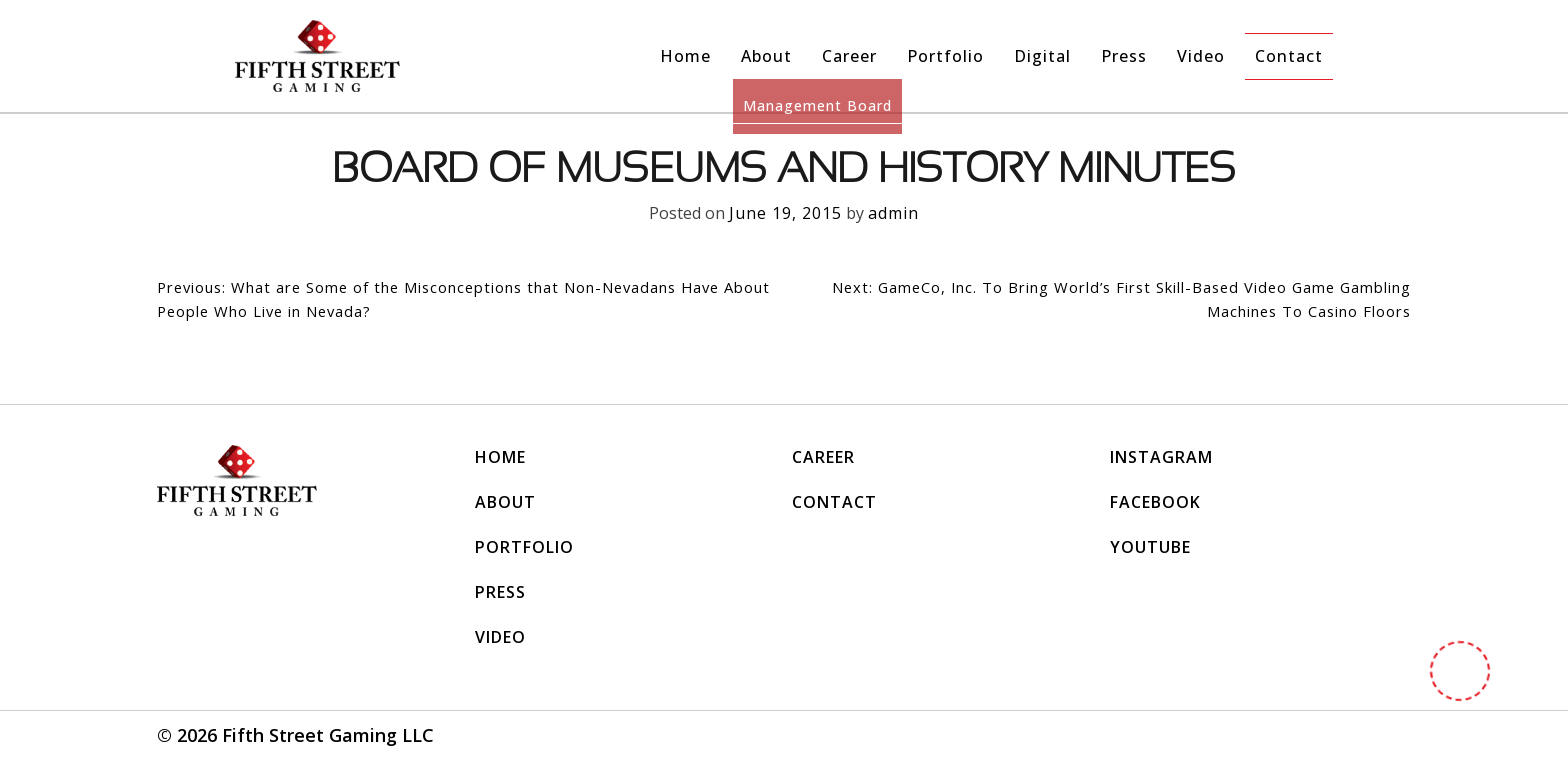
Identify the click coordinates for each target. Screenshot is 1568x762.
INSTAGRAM (1161, 459)
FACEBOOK (1155, 504)
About (766, 56)
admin (893, 213)
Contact (1289, 56)
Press (1124, 56)
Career (849, 56)
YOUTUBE (1150, 549)
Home (685, 56)
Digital (1042, 56)
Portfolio (945, 56)
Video (1201, 56)
